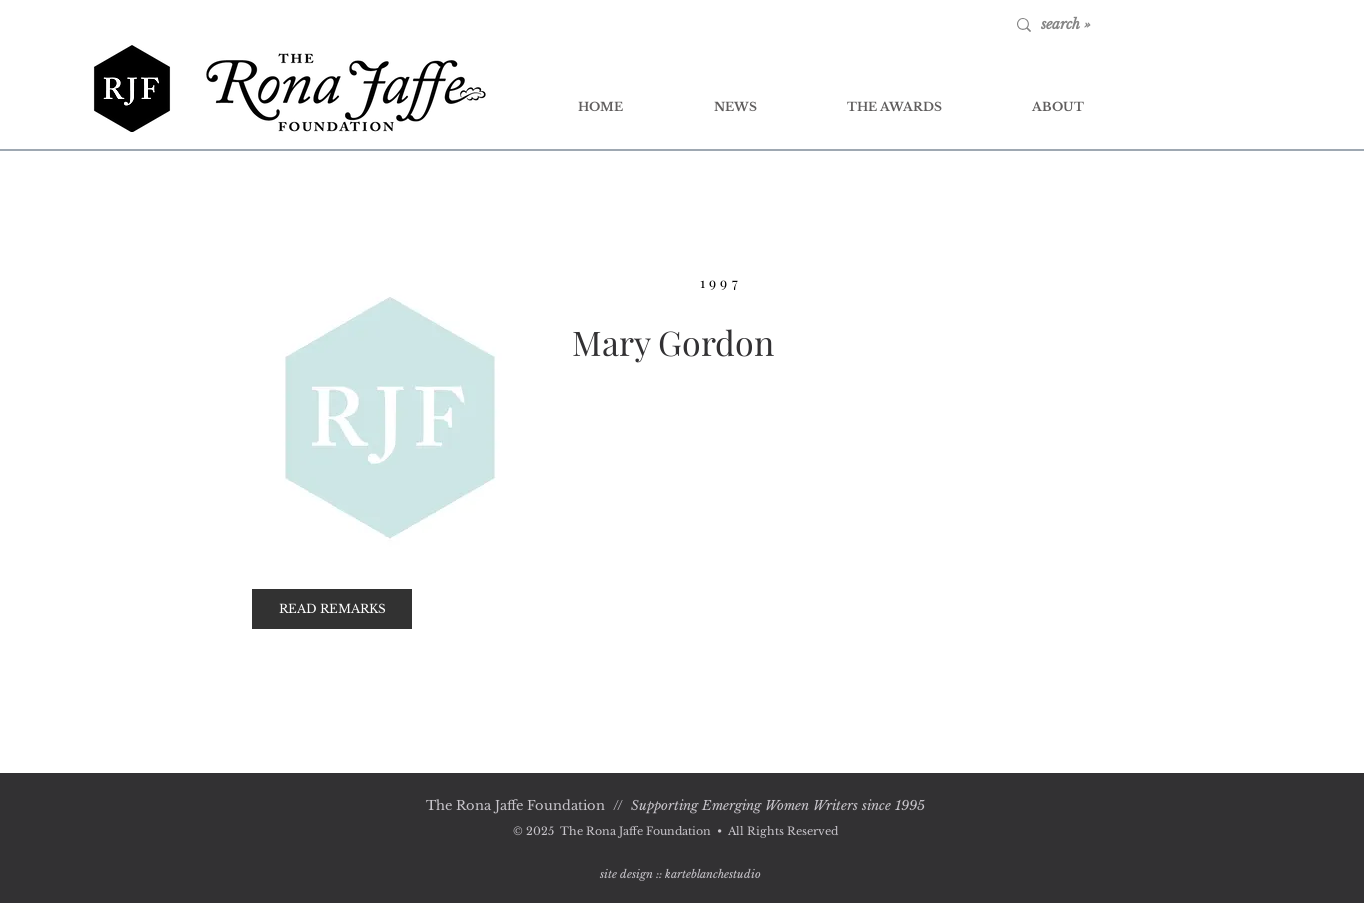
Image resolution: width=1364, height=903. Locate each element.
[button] (332, 609)
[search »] (1105, 25)
